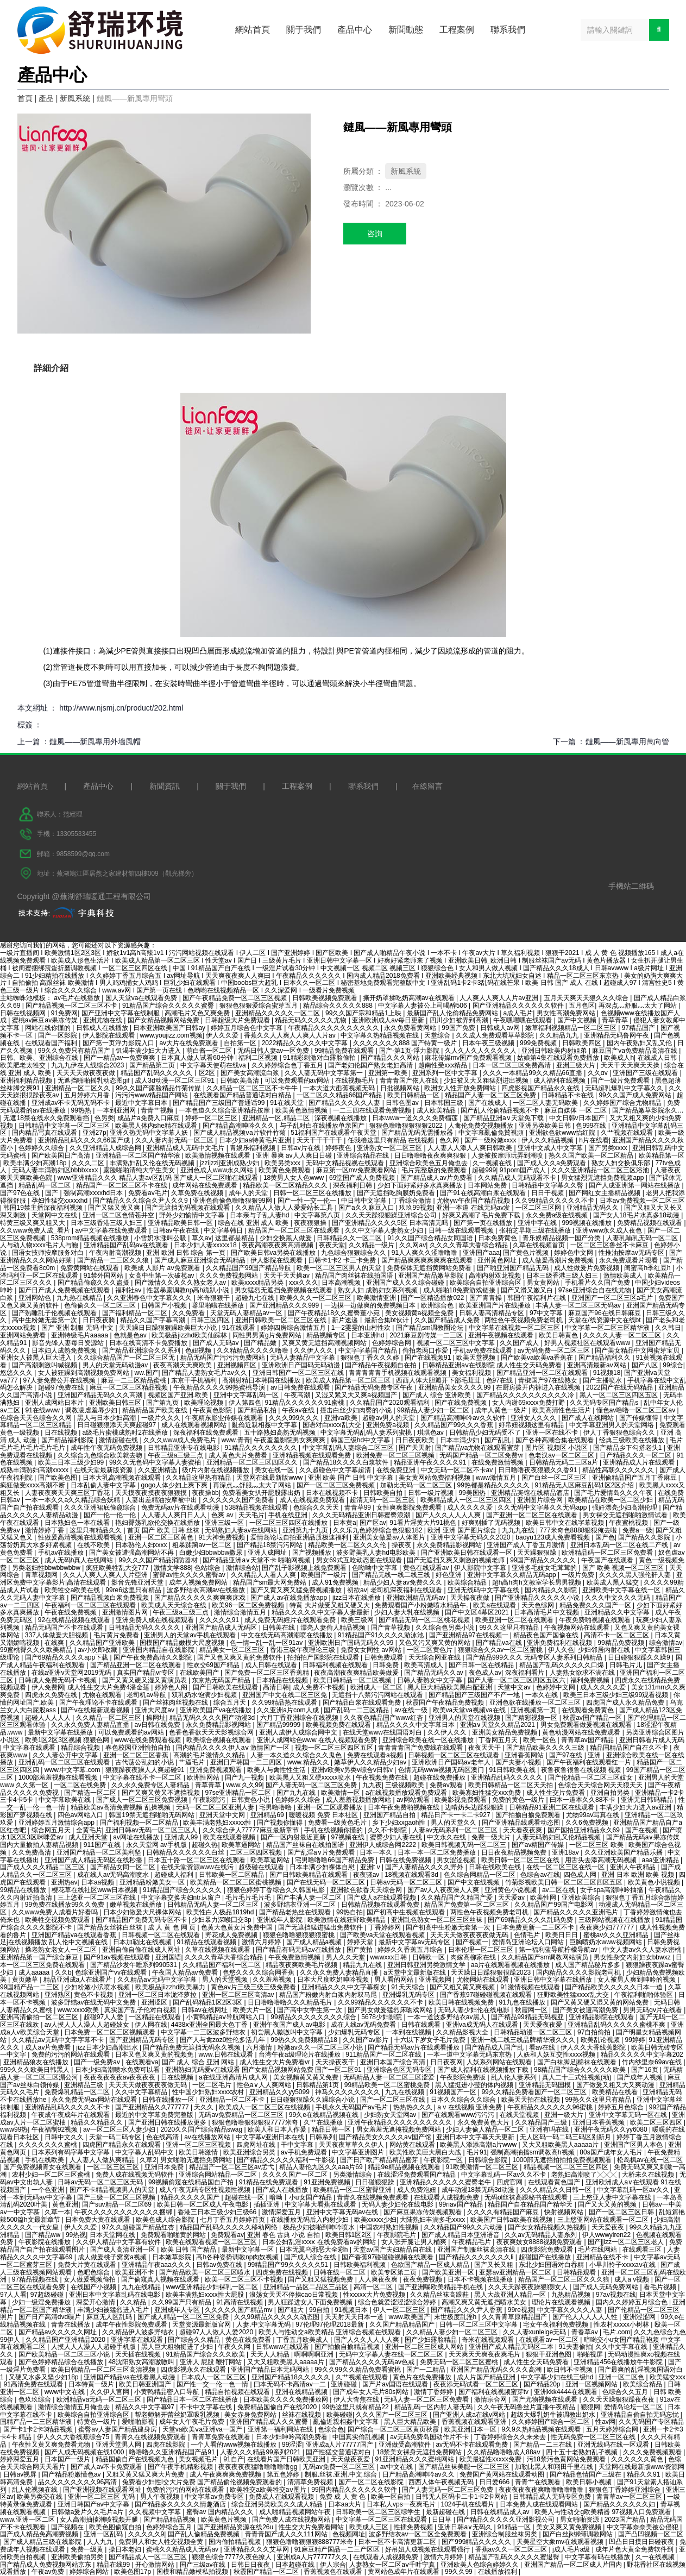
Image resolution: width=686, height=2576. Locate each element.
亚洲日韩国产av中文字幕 (94, 2504)
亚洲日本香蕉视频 (599, 2122)
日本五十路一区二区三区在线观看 (197, 1860)
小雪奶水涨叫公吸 (161, 1238)
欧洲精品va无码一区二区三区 (99, 2399)
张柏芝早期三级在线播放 (535, 1230)
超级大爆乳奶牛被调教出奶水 (554, 2414)
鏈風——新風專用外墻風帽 (95, 741)
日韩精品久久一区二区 (350, 1238)
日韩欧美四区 (582, 1043)
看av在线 (543, 2047)
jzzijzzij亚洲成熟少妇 (230, 1163)
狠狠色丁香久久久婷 (371, 1357)
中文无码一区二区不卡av (458, 1470)
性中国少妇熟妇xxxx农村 (209, 2092)
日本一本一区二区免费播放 (437, 1852)
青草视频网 (42, 1575)
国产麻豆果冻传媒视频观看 (423, 2212)
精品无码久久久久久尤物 (311, 1020)
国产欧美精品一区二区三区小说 (64, 2354)
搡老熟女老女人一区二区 (61, 1949)
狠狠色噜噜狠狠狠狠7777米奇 (256, 2122)
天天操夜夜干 (336, 2062)
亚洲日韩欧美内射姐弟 (554, 1050)
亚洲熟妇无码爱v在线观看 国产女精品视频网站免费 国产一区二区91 (264, 2070)
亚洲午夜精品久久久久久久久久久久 (401, 2122)
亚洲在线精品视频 (302, 2392)
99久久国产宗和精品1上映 (364, 1013)
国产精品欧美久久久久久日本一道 (614, 1987)
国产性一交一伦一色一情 (213, 2384)
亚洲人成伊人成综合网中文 (299, 1732)
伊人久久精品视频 (548, 1140)
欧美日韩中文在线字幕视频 (566, 1522)
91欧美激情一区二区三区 (483, 2167)
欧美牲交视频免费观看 (58, 1920)
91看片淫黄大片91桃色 (423, 1522)
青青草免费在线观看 (222, 2437)
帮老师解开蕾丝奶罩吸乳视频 (178, 2414)
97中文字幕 (547, 1313)
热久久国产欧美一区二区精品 (592, 1155)
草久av (202, 1238)
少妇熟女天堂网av (391, 2115)
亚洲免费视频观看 (216, 1770)
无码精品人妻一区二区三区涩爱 (389, 2077)
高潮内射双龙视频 (496, 1275)
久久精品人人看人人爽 (264, 1575)
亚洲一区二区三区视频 (199, 2144)
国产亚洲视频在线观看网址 (103, 2489)
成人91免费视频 (336, 1582)
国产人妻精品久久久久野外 (425, 1867)
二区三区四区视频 (257, 1852)
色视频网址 (348, 2534)
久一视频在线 (493, 1163)
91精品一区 (515, 2527)
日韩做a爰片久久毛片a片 (88, 2512)
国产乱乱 (498, 1440)
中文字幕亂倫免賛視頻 (491, 1132)
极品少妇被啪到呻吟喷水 (319, 2227)
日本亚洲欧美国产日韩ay (170, 1028)
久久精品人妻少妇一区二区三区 (452, 2332)
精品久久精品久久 (97, 2122)
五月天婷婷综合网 (613, 2429)
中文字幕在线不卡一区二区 (143, 1777)
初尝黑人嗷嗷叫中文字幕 (287, 2032)
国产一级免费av (98, 2062)
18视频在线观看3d (412, 1874)
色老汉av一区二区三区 (562, 1455)
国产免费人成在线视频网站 (292, 2519)
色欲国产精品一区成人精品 (431, 2265)
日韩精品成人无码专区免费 (553, 2496)
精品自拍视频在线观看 (238, 2392)
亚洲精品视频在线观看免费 (313, 1455)
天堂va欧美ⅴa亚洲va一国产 (203, 2429)
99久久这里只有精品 (509, 1627)
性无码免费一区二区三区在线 (594, 2437)
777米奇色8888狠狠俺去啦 (579, 1530)
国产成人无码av (217, 1343)
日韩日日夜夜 (251, 2564)
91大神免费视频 (222, 1537)
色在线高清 (163, 2137)
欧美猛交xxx (667, 2377)
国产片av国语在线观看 (396, 2384)
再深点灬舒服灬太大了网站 (638, 1005)
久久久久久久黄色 (638, 2459)
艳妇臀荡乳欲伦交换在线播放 (158, 1522)
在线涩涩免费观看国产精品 (417, 2174)
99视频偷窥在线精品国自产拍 (192, 2182)
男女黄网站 (544, 1282)
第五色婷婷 (284, 2474)
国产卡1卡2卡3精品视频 (38, 2429)
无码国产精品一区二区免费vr (482, 1455)
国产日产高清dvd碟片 (50, 2317)
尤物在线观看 (103, 1695)
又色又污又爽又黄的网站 (435, 1643)
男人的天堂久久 (454, 1822)
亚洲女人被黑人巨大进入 (36, 1357)
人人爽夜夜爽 (378, 2279)
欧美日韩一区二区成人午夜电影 (203, 2204)
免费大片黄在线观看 (88, 2265)
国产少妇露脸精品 (431, 2339)
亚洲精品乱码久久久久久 (507, 1777)
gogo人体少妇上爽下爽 (175, 1485)
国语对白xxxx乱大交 (333, 1425)
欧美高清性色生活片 (562, 1410)
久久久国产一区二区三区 (392, 2414)
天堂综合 (438, 1035)
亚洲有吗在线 (550, 2129)
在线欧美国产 (200, 1672)
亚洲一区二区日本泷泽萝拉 (158, 1995)
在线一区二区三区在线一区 (566, 1867)
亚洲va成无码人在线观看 (483, 2024)
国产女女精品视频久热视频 (548, 2227)
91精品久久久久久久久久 (261, 1448)
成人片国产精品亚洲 (487, 2377)
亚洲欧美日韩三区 (116, 1402)
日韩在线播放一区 (169, 2099)
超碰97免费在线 (62, 1387)
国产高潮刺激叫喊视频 (45, 1365)
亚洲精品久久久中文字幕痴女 (344, 1987)
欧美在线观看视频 (230, 1837)
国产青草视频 (391, 1627)
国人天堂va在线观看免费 (142, 998)
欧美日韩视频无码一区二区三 (464, 1845)
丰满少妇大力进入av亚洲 (637, 1807)
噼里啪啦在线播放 (219, 1305)
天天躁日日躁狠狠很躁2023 (491, 1972)
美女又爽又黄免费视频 (569, 2527)
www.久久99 (244, 1785)
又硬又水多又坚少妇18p (44, 2377)
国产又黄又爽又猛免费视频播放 (296, 1590)
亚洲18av (566, 1852)
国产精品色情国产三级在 (586, 2474)
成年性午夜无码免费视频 (107, 1448)
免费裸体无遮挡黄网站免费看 (430, 1268)
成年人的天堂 (249, 1193)
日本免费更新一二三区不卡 (536, 1927)
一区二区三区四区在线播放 (289, 1522)
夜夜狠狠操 (311, 1223)
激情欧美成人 (623, 1275)
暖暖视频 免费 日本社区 (324, 1815)
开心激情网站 (155, 2564)
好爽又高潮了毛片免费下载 (482, 1215)
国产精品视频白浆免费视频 (110, 1597)
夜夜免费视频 (423, 2279)
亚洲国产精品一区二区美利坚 (99, 1852)
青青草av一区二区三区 (630, 2496)
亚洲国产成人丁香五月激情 (527, 1545)
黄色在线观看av (427, 1568)
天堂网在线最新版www (270, 1477)
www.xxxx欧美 (79, 2010)
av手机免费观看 (305, 2152)
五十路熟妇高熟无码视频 (280, 1432)
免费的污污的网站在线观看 (71, 2054)
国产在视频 (642, 1830)
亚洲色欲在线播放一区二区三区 (535, 1702)
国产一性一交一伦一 (308, 1200)
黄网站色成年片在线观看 (404, 2571)
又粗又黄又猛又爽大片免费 (146, 2474)
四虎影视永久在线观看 (194, 2369)
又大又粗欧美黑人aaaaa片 (561, 2144)
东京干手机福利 (194, 1380)
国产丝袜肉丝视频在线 (176, 1702)
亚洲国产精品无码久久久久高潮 (496, 2369)
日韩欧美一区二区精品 (232, 1874)
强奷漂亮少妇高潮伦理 (625, 1507)
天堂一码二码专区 (116, 2137)
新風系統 (75, 98)
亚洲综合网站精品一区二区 (219, 2174)
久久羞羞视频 (273, 1979)
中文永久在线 (447, 1837)
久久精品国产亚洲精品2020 (66, 2339)
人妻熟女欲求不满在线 (583, 1672)
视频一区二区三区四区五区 (335, 1747)
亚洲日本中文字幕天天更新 (476, 2137)
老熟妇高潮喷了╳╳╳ (584, 2174)
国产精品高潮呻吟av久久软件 (463, 1418)
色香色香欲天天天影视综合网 (212, 1732)
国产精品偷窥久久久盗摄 (94, 1282)
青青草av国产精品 (588, 1740)
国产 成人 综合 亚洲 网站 (199, 2062)
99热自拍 (349, 1912)
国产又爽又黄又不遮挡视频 (162, 1792)
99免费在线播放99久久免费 (65, 1904)
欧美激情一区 (341, 1792)
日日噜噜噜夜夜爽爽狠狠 (431, 1155)
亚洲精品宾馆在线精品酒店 (531, 1493)
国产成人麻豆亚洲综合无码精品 (200, 1260)
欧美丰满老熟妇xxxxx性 (218, 1822)
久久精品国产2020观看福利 (390, 1402)
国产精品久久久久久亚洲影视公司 (506, 2519)
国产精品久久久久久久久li (477, 2257)
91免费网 (64, 1013)
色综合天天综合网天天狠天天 (601, 1785)
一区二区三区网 (539, 1207)
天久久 (204, 2107)
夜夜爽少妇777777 (607, 1927)
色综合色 (331, 2429)
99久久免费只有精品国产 (75, 1050)
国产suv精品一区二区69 (117, 2204)
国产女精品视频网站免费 (164, 1020)
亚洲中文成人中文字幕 (551, 1148)
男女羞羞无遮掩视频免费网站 (399, 2129)
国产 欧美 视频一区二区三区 (624, 1568)
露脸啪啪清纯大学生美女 (140, 1170)
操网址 (156, 1717)
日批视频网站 (400, 1088)
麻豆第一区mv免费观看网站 (357, 1170)
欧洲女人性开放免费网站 (461, 1088)
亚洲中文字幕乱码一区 (246, 1395)
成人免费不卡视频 (320, 1687)
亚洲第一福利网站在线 (281, 2429)
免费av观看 (447, 1785)
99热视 (76, 2235)
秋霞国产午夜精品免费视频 (446, 1702)
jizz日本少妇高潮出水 (108, 2047)
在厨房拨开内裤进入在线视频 (539, 1387)
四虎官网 (510, 2182)
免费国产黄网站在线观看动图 (503, 2474)
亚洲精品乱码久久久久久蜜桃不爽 (617, 2024)
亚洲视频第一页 (534, 1710)
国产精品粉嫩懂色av (72, 2474)
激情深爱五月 (282, 2212)
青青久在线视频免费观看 (373, 2197)
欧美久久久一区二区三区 (316, 1298)
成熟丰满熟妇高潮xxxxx (35, 1470)
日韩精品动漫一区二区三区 (534, 2032)
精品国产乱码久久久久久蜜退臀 (514, 2557)
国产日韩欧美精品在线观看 (309, 1874)
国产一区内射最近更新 (294, 1837)
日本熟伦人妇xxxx (142, 1545)
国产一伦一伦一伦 (110, 1515)
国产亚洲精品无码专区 (142, 2040)
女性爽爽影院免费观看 (409, 1507)
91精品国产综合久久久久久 (183, 1890)
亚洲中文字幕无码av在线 (343, 2212)
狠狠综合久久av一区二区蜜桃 (501, 1650)
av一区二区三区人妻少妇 (120, 2129)
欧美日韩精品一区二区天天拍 (511, 1785)
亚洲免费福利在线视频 (560, 1643)
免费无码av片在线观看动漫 (181, 1507)
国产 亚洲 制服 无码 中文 (78, 1327)
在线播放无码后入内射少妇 (310, 2219)
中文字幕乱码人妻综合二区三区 (349, 1448)
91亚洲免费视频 (328, 2182)
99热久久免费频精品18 (304, 2040)
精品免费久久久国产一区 (596, 1605)
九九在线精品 (142, 2287)
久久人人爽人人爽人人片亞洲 (106, 1575)
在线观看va (142, 2062)
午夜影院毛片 (397, 2235)
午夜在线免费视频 (71, 1612)
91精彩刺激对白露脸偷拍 (320, 1057)
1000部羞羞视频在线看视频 (59, 1777)
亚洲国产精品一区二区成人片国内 (574, 2564)
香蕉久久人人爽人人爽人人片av (290, 1035)
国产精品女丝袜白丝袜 (110, 1927)
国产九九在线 (296, 1792)
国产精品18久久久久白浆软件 (347, 1462)
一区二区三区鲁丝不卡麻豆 (610, 1245)
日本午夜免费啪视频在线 (404, 1807)
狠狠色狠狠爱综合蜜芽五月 (259, 1005)
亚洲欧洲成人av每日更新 (389, 1020)
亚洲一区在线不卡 (553, 1432)
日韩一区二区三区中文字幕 (479, 2324)
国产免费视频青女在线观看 (43, 2167)
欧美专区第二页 (394, 2272)
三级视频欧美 (405, 1785)
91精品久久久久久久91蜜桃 (305, 1402)
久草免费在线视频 (198, 1193)
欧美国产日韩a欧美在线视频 (512, 2219)
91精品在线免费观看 (269, 2182)
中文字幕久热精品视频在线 (380, 1035)
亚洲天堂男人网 (119, 2444)
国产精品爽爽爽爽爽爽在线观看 (427, 1260)
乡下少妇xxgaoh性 (399, 1822)
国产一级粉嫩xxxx (491, 1140)
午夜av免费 (49, 2571)
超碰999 (484, 1170)
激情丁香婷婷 (434, 2392)
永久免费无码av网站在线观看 (95, 2099)
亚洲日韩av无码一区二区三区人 (152, 1830)
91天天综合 (408, 1987)
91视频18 (607, 1373)
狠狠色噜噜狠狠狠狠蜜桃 (299, 1935)
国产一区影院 (58, 1035)
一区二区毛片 (212, 2085)
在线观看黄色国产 (555, 2182)
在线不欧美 (94, 1545)
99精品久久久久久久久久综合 (314, 2017)
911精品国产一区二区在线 (384, 2054)
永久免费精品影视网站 (450, 1545)
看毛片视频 (661, 2287)
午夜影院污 (210, 1800)
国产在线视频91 (429, 1357)
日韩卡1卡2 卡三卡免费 (342, 1260)
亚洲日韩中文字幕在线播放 (554, 1979)
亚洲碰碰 (344, 2384)
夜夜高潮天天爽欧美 (183, 1365)
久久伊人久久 (314, 1350)
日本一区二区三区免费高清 (512, 1065)
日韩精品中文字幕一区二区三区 (64, 1125)
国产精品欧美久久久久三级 (546, 1747)
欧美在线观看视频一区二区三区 (212, 2242)
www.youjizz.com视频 (171, 1035)
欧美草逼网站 (242, 1845)
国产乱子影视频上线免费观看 (305, 1568)
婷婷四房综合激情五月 (294, 1327)
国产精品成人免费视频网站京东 (46, 2564)
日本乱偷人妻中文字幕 (104, 1485)
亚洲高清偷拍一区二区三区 (40, 2017)
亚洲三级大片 (576, 1065)
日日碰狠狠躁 (375, 2182)
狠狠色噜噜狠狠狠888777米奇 (310, 2542)
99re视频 (521, 2310)
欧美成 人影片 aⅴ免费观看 (163, 1268)
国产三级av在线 (204, 2564)
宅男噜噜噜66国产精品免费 (335, 1860)
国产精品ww (43, 2235)
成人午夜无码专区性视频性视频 (205, 2190)
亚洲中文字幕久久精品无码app (512, 1575)
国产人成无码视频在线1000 (85, 2452)
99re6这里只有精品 (134, 1590)
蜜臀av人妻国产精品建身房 (118, 2429)
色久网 (450, 1140)
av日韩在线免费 (158, 1725)
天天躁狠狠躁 (537, 1552)
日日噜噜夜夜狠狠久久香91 (538, 1470)
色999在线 (592, 1125)
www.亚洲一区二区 (28, 2519)
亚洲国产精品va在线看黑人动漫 (130, 2377)
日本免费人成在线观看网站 (540, 2504)
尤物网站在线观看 (484, 1979)
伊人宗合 (333, 2564)
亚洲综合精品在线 (364, 1155)
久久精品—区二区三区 (109, 1717)
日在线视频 (62, 1432)
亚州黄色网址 (497, 1260)
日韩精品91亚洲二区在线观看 (552, 1807)
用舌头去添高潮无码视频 (601, 1860)
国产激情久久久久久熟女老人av (181, 1282)
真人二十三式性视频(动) (577, 2077)
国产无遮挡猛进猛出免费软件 (321, 1927)
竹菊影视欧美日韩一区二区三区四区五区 (564, 1882)
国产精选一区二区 (91, 1792)
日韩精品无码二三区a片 (564, 1462)
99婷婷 (635, 2040)
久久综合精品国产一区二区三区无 (127, 1357)
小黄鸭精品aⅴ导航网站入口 (226, 2017)
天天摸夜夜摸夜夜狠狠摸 (151, 1493)
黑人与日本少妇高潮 (107, 1418)
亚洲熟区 (58, 1995)
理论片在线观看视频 (562, 2302)
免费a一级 (637, 1530)
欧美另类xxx (283, 1163)
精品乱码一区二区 (45, 1185)
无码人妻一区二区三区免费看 (427, 2399)
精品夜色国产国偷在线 (546, 1635)
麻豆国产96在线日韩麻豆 (605, 1313)
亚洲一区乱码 (104, 2534)
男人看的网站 (394, 1979)
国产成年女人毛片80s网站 (372, 2392)
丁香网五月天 (499, 1740)
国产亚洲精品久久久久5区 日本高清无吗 (391, 1223)
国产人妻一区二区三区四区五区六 (517, 1680)
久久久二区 (89, 1163)
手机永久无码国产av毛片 (352, 2107)
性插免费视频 (414, 2527)
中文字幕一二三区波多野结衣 (204, 2032)
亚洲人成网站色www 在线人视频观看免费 (318, 1740)
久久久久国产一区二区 (295, 2174)
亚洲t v (371, 1867)
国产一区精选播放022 (433, 1298)
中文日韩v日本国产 (577, 1118)
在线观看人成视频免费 (447, 2197)
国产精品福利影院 (68, 1440)
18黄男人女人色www (294, 1178)
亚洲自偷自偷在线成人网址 (142, 1949)
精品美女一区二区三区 (232, 1650)
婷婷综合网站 (90, 2571)
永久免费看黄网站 (411, 1028)
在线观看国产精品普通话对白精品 (243, 1095)
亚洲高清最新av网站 (597, 1365)
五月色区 (582, 1005)
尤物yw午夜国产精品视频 (474, 1200)
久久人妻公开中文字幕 (66, 1755)
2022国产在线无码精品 (620, 1387)
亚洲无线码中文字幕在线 (484, 1590)
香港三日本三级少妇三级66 (218, 2212)
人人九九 (101, 2542)
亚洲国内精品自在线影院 (159, 1650)
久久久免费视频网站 (229, 1275)
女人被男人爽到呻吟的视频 (637, 1979)
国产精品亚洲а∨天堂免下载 (504, 1118)
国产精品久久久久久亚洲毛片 (576, 1912)
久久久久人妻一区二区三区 (623, 1335)
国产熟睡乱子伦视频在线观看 (55, 1313)
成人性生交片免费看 (556, 1792)
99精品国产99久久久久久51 (289, 2265)
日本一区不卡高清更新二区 (398, 2542)
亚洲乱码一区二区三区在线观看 (64, 1762)
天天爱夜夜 (608, 2227)
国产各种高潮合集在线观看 (555, 1440)
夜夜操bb (205, 1493)
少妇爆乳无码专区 (355, 2032)
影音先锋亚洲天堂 (138, 1582)
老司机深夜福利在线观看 (407, 1590)
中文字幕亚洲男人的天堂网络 (612, 1425)
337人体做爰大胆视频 (57, 1635)
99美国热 (472, 1493)
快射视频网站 (564, 2212)
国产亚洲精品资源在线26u (236, 2527)
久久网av (412, 1245)
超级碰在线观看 (262, 1867)
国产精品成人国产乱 (495, 2047)
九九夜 (372, 1785)
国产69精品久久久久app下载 (67, 1657)
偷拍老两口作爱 (426, 1350)
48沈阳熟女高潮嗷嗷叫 (143, 2362)
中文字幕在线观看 (30, 1747)
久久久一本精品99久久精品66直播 (533, 1073)
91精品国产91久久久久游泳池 (382, 1635)
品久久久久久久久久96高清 (78, 2482)
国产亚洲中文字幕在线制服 (121, 1013)
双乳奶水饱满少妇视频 (205, 1695)
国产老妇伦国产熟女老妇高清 (371, 1065)
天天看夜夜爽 (523, 1830)
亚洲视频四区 (237, 1365)
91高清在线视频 (240, 2302)
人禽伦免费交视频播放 (481, 1125)
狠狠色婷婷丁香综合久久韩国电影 (276, 1890)
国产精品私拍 (257, 1410)
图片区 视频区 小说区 (557, 1448)
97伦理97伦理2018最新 (330, 2324)
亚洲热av (64, 1882)
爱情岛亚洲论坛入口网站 (528, 1942)
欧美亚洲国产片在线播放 (495, 1305)
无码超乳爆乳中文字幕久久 (625, 1088)
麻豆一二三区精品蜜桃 (134, 1380)
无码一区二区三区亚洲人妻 (216, 1807)
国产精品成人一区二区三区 (148, 2557)
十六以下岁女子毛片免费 (430, 2040)
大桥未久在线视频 (649, 2174)
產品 (46, 98)
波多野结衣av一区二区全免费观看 (419, 2534)
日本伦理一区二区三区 (481, 1949)
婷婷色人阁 (172, 1687)
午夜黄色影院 (213, 1410)
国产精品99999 (279, 1725)
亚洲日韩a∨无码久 (466, 2527)
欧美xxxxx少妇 (375, 2219)
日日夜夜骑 (100, 1320)
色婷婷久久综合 (42, 1148)
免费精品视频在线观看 (650, 1223)
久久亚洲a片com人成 (288, 1710)
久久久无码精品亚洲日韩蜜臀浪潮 (362, 1515)
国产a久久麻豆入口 (367, 1207)
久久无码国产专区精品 (651, 2422)
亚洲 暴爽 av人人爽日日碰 (294, 1155)
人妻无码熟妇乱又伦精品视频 (559, 1837)
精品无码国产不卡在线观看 (65, 1627)
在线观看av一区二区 (549, 2339)
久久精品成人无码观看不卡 (518, 1178)
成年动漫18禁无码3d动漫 (479, 2190)
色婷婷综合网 (392, 1343)
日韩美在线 (279, 1627)
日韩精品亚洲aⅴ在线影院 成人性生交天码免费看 (492, 1365)
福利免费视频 (590, 1680)
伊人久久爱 (223, 1035)
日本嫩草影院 (172, 2257)
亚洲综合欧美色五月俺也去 (429, 1163)
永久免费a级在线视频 (558, 1215)
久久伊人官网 (110, 2392)
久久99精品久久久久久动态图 (278, 2317)
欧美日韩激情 (199, 2152)
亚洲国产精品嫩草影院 (431, 1275)
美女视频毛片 (199, 2459)
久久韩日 (668, 1327)
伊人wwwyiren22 (607, 2235)
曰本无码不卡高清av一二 (291, 2384)
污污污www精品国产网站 (152, 1095)
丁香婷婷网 (385, 1927)
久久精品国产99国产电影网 (554, 1904)
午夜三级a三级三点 (176, 1455)
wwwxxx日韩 (389, 1957)
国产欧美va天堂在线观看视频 (383, 1935)
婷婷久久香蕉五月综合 (410, 1949)
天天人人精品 (270, 2354)
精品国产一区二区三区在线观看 (294, 1230)
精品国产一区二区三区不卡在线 (122, 1185)
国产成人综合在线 (311, 2257)
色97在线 (500, 1380)
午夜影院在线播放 (45, 2242)
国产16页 (645, 2070)
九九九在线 (519, 1530)
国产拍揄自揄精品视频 (347, 2347)
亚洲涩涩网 (640, 2317)
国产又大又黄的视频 (608, 2204)
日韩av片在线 (301, 1148)
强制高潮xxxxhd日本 (94, 1193)
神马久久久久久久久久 (348, 2092)
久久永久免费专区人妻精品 (151, 1785)
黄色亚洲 (65, 2204)
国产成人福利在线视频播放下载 (483, 2070)
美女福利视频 (472, 1373)
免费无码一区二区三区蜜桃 (460, 2362)
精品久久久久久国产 (191, 2197)
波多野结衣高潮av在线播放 (207, 1590)
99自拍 (320, 2310)
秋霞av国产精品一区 (593, 1717)
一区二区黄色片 (430, 1650)
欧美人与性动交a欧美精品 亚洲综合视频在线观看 (330, 2332)
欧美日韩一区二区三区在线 (521, 1860)
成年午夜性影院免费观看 (132, 2324)
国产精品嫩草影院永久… (648, 1110)
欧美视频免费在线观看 (339, 1725)
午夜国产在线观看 (608, 1560)
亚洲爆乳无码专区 (409, 1995)
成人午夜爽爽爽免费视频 (226, 2474)
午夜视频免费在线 (383, 1777)
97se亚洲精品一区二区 (239, 1792)
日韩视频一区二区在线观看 (162, 1935)
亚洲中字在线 (538, 1223)
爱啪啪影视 (139, 2422)
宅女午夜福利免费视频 (556, 2324)
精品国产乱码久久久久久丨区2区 (169, 1073)
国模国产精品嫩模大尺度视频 (183, 1643)
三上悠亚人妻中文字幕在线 (613, 2197)
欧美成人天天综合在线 (174, 1605)
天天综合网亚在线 (435, 1657)
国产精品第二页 (153, 1065)
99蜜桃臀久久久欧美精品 (37, 1650)
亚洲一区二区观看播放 (330, 1807)
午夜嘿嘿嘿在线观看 (523, 1020)
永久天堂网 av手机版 (157, 1845)
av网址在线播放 (137, 1837)
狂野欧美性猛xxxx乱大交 (574, 1995)
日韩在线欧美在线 (496, 1867)
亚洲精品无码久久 (593, 1207)
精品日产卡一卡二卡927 (456, 1815)
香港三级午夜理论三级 (303, 1650)
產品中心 (354, 29)
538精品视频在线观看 (257, 1507)
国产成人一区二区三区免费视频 (142, 1800)
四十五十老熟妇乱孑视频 (582, 2452)
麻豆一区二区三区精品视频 (129, 1387)
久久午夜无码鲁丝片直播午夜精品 (527, 2407)
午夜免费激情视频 (295, 1957)
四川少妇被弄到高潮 (460, 1020)
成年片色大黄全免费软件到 (635, 2549)
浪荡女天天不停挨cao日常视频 (294, 2294)
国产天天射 (415, 1448)
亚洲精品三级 (84, 2085)
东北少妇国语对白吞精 (552, 2265)
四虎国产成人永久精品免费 (626, 1702)
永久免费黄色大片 (484, 2122)
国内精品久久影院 (551, 1590)
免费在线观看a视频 (376, 1755)
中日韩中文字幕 (364, 1200)
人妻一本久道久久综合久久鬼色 (296, 1755)
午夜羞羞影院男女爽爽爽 (290, 1440)
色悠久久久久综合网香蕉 (259, 1972)
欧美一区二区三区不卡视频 (245, 2279)
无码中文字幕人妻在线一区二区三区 (392, 2354)
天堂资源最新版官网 (202, 2324)
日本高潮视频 (342, 1282)
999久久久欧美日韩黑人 (35, 2070)
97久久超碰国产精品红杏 (139, 2227)
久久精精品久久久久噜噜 (253, 1350)
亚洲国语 (168, 1957)
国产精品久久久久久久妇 (620, 2504)
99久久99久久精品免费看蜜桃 (358, 2369)
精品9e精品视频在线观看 (405, 2167)
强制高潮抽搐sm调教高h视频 (533, 2152)
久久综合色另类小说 (446, 1627)
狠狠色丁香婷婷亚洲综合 (625, 2489)
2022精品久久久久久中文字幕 (306, 1043)
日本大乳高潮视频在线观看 (122, 1477)
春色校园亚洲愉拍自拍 (138, 1747)
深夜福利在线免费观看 (206, 1432)
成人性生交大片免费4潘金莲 (109, 1687)
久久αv (598, 1073)
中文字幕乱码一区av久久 (634, 2190)
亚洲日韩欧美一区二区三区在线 (281, 1320)
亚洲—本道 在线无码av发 (474, 1207)
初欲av (357, 1590)
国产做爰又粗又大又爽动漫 (616, 2085)
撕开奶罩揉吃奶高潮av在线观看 (409, 998)
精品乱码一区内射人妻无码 (434, 2407)
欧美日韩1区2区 (349, 2235)
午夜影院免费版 (463, 2077)
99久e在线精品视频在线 (324, 2115)
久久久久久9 (146, 2534)
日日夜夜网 (446, 2062)
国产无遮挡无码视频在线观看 (188, 1207)
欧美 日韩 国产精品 (189, 2249)
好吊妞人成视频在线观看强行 (428, 2549)
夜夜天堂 (332, 1245)
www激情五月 (497, 1477)
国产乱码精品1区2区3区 (208, 2002)
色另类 (104, 1118)
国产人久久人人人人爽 (449, 1515)
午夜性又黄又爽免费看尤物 (52, 2444)
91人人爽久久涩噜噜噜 (426, 1252)
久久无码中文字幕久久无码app (543, 1507)
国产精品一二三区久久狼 (113, 1260)
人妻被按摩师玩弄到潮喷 (508, 1155)
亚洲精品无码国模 (545, 2085)
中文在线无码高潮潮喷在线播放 (287, 1635)
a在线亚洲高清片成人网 (234, 2077)
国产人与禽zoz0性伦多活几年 (223, 2040)
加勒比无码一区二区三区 (417, 1485)
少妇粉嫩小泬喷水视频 (98, 1987)
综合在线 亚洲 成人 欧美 (254, 1223)
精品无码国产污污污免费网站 (223, 1357)
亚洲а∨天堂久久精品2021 (498, 1725)
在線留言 (427, 786)
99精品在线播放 (24, 1890)
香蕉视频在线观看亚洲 (475, 2422)
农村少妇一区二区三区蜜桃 (52, 2174)
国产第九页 (163, 1402)
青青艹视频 (158, 1110)
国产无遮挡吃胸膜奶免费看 (397, 1193)
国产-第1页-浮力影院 (410, 1050)
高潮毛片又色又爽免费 (198, 1013)
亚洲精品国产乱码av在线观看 (127, 1245)
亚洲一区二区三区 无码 (102, 2496)
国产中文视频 (577, 1020)
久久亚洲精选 (158, 1470)
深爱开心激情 (96, 2302)
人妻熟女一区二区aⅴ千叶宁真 (393, 2564)
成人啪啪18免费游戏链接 (460, 1290)
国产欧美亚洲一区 (449, 2272)
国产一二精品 (426, 2369)
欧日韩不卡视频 (570, 2369)
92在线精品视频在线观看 (75, 1620)
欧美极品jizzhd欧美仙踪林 (190, 1335)
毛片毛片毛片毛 (249, 1897)
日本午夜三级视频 (489, 1043)
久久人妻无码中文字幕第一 (324, 1073)
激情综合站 (242, 1568)
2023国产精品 (626, 2519)
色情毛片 (528, 1935)
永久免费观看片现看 (629, 1260)
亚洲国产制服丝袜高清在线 (477, 2249)
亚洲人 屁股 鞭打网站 (212, 2362)
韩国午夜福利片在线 (537, 1298)
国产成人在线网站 (588, 1418)
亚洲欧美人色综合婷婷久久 (480, 2564)
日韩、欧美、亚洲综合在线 (40, 1057)
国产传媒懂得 (639, 1418)
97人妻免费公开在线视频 (60, 1380)
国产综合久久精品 (195, 2339)
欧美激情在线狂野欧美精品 (347, 1920)
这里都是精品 (235, 1238)
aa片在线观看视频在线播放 (511, 1965)
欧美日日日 (562, 1935)
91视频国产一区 (454, 2092)
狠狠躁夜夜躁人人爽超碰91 (145, 1770)
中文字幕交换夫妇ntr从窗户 (181, 1897)
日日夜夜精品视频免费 (514, 1852)
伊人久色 (561, 1650)
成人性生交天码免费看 (537, 2362)
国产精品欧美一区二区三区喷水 (205, 2272)
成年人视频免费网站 (199, 1582)
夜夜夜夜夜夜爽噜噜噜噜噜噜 (542, 2489)
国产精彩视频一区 (532, 1717)
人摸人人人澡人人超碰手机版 (94, 2347)
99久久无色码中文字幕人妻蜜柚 (156, 1462)
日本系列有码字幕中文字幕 (71, 2152)
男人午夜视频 (160, 2496)
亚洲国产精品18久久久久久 (291, 2377)
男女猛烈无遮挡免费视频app (603, 1178)
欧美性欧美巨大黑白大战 (426, 2152)
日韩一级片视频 (431, 1493)
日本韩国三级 (444, 1103)
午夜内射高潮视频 (116, 1252)
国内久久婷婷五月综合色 (632, 2302)
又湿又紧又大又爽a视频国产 (357, 1395)
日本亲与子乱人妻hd (260, 1215)
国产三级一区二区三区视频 (117, 2197)
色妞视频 (199, 1350)
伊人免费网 (48, 1687)
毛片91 (477, 2152)
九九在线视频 (405, 2092)
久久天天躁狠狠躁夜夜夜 (619, 2399)
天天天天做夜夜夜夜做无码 (470, 1935)
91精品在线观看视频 (207, 1942)
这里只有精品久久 (96, 1530)
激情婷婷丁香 (45, 1530)
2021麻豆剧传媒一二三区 (426, 1335)
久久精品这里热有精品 (199, 1477)
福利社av (129, 1290)
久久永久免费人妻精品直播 (91, 1725)
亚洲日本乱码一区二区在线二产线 (620, 1545)
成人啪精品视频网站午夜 (295, 2512)
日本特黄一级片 (92, 2384)
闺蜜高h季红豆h (648, 1268)
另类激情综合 (353, 2174)
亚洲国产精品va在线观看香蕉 (75, 1935)
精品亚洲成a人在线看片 (78, 1979)
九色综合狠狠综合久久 (354, 1252)
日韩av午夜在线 (176, 1230)
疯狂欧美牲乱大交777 (118, 1568)
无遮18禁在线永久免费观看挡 (47, 1118)
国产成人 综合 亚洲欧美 (437, 1395)
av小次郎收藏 (98, 1650)
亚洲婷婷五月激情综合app (57, 1822)
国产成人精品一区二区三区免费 (183, 2317)
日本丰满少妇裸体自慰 (322, 1867)
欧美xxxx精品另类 (258, 1282)
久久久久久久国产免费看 (239, 1500)
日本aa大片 (345, 2504)
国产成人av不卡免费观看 (107, 2467)
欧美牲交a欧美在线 (73, 1590)
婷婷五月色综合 (621, 2107)
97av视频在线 (616, 2294)
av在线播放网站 (208, 2137)
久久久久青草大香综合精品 (469, 1245)
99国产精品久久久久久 (544, 1560)
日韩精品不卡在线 (568, 1095)
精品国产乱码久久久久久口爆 (562, 1665)
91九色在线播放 (523, 2002)
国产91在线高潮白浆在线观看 (483, 1193)
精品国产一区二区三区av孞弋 (232, 2167)
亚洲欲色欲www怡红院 (563, 1132)
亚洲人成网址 (268, 1552)
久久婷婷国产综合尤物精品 (623, 1103)
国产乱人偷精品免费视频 (204, 2534)
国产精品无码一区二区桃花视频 (425, 1620)
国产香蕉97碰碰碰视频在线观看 (487, 1995)
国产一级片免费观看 (621, 1080)
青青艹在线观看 (538, 2482)
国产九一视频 (245, 1777)
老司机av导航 (147, 1695)
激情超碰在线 (119, 1440)
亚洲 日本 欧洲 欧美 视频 (638, 1874)
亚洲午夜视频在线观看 (501, 1335)
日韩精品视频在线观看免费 (381, 1904)
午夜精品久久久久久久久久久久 (334, 1028)
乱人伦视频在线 (35, 2489)
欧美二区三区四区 (657, 2122)
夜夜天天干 (485, 1747)
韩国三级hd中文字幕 (361, 1440)
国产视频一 (472, 1942)
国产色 (605, 1537)
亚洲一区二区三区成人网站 (425, 2347)
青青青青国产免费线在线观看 (421, 1747)
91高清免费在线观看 (34, 2384)
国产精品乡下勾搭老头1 (628, 1448)
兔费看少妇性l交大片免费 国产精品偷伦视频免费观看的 (203, 2482)
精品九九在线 (363, 1965)
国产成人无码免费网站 (606, 2287)
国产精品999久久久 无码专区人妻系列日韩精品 (535, 1657)
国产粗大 (291, 2310)
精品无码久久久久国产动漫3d (213, 1717)
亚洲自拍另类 (610, 1792)
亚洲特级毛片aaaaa (80, 1335)
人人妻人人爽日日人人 (174, 1515)
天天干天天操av (287, 1275)
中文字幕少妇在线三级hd (558, 2377)
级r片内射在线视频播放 (216, 1470)
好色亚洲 (449, 1575)
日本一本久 (377, 1852)
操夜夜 (402, 1545)
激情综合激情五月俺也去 (74, 2407)
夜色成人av (485, 1672)
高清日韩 (276, 1687)
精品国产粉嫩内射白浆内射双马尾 (329, 1995)
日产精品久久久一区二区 (636, 1455)
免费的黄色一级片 (519, 1800)
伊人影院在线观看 (109, 1035)
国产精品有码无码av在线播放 (299, 1949)
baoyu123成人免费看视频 (553, 1537)
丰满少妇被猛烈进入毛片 (113, 2310)
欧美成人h (619, 1057)
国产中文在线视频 (474, 1882)
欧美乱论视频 (601, 2040)
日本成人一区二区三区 (214, 2377)
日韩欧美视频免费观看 (325, 998)
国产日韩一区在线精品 (482, 1665)
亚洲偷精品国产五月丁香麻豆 (635, 1477)
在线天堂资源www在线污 (198, 1867)
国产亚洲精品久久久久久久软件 (519, 1005)
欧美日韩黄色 (559, 1335)
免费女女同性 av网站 (372, 1650)
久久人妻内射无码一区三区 (175, 1140)
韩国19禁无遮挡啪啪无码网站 (152, 1815)
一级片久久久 (161, 1418)
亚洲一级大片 (564, 2115)
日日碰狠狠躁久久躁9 (640, 1657)
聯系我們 (507, 29)
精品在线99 (114, 2564)
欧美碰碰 (339, 2414)
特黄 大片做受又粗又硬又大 (330, 1605)
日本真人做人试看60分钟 (198, 1057)
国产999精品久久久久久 (477, 2542)
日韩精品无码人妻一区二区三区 (213, 1904)
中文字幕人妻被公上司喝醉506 (423, 1005)
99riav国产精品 (461, 2204)
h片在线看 (594, 1140)
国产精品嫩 (261, 1343)
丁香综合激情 (412, 1200)
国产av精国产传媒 (539, 1845)
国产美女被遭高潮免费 (586, 2010)
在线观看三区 (642, 2249)
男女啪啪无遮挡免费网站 (197, 2160)
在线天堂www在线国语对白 (383, 1732)
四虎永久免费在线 (52, 1695)
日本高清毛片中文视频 (547, 1612)
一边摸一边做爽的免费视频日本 (370, 1305)
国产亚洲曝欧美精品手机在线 (441, 2287)
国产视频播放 (312, 1552)
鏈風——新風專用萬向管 (627, 741)
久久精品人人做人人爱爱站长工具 (285, 1207)
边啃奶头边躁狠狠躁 (475, 1807)
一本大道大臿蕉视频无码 (339, 1088)
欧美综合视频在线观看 (219, 1740)
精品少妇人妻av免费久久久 (403, 1582)
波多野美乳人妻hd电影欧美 (376, 1552)
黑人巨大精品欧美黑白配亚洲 (450, 1687)
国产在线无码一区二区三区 (327, 1882)
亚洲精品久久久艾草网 (257, 2549)
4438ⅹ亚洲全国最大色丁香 (210, 2024)
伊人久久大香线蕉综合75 (74, 2437)
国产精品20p (543, 2384)
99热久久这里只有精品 (599, 2099)
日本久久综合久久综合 (464, 2099)
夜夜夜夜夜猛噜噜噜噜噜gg (258, 2467)
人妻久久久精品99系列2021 (261, 2452)
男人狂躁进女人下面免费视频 (311, 2302)
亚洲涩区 (155, 2002)
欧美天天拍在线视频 (531, 2099)
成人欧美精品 (437, 1110)
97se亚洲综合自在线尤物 (595, 1290)
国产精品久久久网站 (391, 1057)
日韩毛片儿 (626, 1665)
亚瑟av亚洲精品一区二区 (516, 2272)
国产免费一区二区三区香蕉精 (267, 1672)
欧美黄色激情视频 (302, 1110)
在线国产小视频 (94, 2287)
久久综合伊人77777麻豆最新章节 (252, 1830)
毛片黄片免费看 (117, 1635)
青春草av (585, 2332)
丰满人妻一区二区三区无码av (579, 1305)
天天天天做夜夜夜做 (86, 1073)
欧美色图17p (133, 2571)
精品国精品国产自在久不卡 (630, 1747)
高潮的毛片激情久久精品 (210, 1755)
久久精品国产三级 (542, 2122)
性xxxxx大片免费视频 (375, 2294)
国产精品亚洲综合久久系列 (142, 1350)
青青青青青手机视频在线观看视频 (398, 1373)
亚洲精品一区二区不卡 (232, 2099)
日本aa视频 (98, 1882)
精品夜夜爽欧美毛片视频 (302, 1965)
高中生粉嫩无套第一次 (45, 1320)
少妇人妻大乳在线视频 (407, 1612)
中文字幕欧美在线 (65, 1800)
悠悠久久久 (17, 1373)
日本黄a (344, 1522)
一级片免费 (579, 1575)
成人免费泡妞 (417, 2190)
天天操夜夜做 (470, 1597)
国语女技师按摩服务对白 (48, 1252)
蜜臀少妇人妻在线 (397, 1837)
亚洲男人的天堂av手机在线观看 (190, 1635)
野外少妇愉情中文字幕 (192, 1215)
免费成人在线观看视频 (282, 2496)
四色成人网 (581, 1874)
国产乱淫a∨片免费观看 (321, 1852)
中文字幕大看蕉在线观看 (321, 2204)
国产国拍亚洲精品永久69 (584, 1830)
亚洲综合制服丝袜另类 (505, 2534)
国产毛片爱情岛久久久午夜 (614, 1493)
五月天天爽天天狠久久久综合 (587, 998)
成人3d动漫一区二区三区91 (175, 1080)
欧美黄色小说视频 (655, 1882)
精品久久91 (644, 2474)
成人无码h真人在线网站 (80, 1560)
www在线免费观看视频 (148, 1740)
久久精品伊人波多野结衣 (138, 2332)
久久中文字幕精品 (142, 2092)
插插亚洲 (267, 2204)
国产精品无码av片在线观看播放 (414, 2047)
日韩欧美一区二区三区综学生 (379, 2512)
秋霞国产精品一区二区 (267, 2571)
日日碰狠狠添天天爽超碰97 (117, 1425)
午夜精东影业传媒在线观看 (225, 1418)
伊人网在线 (151, 2024)
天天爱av (512, 1897)
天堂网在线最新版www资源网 (641, 2467)
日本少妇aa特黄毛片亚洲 (256, 1140)
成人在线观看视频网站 (194, 1425)
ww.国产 (147, 1373)
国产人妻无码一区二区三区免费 (312, 1785)
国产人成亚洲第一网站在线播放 (635, 1185)
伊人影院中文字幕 (481, 1568)
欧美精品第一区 (661, 1155)
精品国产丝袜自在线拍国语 (306, 1845)
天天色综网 (538, 1605)
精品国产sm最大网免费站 (271, 1582)
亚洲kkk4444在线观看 (566, 2392)
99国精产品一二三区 (30, 1987)
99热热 (82, 1110)
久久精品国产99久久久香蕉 (454, 1425)
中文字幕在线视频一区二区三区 (515, 1327)
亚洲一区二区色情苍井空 (119, 1215)
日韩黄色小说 (251, 1800)
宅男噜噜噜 (276, 1807)
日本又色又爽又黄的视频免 (155, 2054)
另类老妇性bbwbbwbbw (47, 1568)
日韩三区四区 (211, 1320)
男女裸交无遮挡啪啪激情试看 (626, 1515)
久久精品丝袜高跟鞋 (440, 2294)
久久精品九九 (559, 1035)
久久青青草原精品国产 (515, 2317)
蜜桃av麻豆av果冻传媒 (46, 1020)
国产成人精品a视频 (315, 1942)
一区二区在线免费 (81, 1785)
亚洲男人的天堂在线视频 (465, 1717)
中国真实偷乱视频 (359, 2437)
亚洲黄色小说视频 (511, 1890)
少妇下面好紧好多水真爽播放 (420, 1185)
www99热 (14, 2129)
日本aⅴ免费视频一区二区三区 (642, 1200)
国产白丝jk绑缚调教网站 (578, 2534)
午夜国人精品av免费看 (185, 1972)
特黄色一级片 (97, 2422)
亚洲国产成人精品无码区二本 (512, 2347)
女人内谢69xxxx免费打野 (529, 1402)
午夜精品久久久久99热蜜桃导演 (220, 1387)
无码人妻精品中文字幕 (303, 1357)
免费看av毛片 (148, 1193)
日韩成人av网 (500, 1028)
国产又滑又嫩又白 (528, 1290)
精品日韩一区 (332, 2129)
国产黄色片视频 (526, 1252)
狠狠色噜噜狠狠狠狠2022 (406, 1125)
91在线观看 (239, 1327)
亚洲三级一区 (225, 1522)
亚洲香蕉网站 (525, 1755)
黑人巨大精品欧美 (411, 2422)
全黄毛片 (89, 1830)
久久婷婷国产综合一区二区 (551, 2422)
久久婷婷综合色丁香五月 (288, 1065)
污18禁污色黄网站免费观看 (567, 2459)
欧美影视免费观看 (461, 1800)
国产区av (373, 1522)
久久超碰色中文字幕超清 (336, 1470)
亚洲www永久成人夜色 (610, 1230)
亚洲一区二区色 (622, 2377)
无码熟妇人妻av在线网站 (242, 1530)
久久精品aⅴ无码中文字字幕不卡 (59, 2040)
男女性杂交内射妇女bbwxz (633, 1957)
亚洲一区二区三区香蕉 (136, 1755)
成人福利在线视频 (560, 1080)
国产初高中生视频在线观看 (406, 1912)
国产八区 (645, 1365)
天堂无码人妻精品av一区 (247, 1313)
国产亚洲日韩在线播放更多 (168, 2122)
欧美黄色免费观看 (285, 1170)
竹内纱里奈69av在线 (652, 2062)
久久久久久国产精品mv (239, 2310)
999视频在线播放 (587, 1223)
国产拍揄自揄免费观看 (528, 1815)
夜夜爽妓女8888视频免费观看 (540, 2242)
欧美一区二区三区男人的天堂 (340, 1268)
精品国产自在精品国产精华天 (531, 2204)
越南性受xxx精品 (443, 1065)
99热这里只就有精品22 (356, 2407)
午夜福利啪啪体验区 (644, 1995)
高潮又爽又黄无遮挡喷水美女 (485, 2302)
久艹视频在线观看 (627, 1132)
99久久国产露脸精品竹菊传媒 (159, 1088)
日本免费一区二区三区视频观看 (110, 2032)
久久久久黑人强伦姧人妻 (635, 1575)
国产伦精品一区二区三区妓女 (591, 1777)
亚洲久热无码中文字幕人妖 (150, 1132)
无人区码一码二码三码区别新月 (566, 2137)
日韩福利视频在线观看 (336, 1665)
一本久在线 (542, 1695)
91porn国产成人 (524, 1170)
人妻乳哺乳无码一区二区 (642, 1238)
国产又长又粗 (494, 2265)
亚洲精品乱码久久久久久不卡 (68, 2107)
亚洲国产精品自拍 (390, 1815)
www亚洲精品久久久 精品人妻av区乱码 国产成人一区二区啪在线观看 (159, 1178)
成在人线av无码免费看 (364, 2024)
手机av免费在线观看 (483, 1350)
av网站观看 (414, 1800)
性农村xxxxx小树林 (622, 2324)
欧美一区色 (540, 1740)
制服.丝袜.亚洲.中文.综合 (342, 2474)
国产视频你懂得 (280, 1822)
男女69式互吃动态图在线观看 (360, 1560)
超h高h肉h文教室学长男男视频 (537, 1582)
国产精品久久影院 (645, 1537)
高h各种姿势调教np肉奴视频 (238, 2257)
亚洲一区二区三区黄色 (161, 1537)
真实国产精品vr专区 (146, 1672)
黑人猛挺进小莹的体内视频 (475, 2085)
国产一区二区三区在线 (393, 2099)
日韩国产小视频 (164, 1305)
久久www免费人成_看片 (36, 1230)
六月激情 (260, 2047)
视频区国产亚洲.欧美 (179, 1395)
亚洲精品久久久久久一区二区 (278, 1013)
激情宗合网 (491, 2399)
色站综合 (208, 1568)
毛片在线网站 (598, 2249)
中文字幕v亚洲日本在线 (271, 2137)
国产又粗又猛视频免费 (321, 2279)
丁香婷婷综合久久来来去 (510, 2437)
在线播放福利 (498, 2571)
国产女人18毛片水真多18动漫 (637, 1215)
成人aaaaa (35, 1972)
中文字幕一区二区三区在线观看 (382, 2519)
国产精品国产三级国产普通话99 (220, 1103)
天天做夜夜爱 (351, 2459)
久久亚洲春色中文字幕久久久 (150, 1298)
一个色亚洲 (49, 2190)
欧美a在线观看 (495, 1605)
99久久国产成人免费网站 (636, 1095)
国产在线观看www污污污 (458, 2115)
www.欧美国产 (409, 2317)
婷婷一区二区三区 (212, 1118)
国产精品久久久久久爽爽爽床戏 (200, 1597)
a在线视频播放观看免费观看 (407, 1792)
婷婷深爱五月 (20, 2459)
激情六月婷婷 (262, 1942)
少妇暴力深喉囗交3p (222, 1920)
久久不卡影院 (388, 1830)
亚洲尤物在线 (103, 1020)
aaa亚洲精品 (661, 1860)
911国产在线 (103, 1845)
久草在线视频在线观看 (218, 1949)
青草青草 (616, 1020)
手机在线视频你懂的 (334, 1830)
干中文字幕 (298, 2144)
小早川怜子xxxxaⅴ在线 (623, 2265)
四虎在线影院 (166, 2444)
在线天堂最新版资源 (104, 1470)
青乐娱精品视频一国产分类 (562, 1238)
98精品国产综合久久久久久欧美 (581, 2070)
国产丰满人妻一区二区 (309, 1897)
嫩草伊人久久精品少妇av (371, 1762)
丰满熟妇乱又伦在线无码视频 (153, 1163)
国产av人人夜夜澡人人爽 (444, 1890)
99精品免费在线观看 (345, 1050)
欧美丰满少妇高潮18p (35, 1163)
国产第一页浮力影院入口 (119, 1043)
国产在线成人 (488, 1103)
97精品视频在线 (36, 2279)
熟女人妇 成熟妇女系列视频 (379, 1290)
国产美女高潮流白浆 (251, 1073)
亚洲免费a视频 (388, 1425)
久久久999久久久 (294, 1418)
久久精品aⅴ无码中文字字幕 (157, 1979)
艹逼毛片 (192, 1762)
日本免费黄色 (498, 1238)
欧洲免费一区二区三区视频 (396, 1455)
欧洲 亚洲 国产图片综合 (462, 1530)
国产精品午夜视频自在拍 (381, 1365)
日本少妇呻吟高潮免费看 (292, 2437)
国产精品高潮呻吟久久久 (239, 1125)
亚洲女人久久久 (534, 1418)
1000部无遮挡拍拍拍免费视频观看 (563, 2160)
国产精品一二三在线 (543, 2444)
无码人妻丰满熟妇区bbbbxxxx (56, 1170)
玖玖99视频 (415, 1207)
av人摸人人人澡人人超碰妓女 (88, 2024)
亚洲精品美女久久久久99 (455, 1387)
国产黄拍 (360, 1949)
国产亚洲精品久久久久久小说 (538, 1597)
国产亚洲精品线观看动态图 (522, 1822)
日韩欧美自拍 (383, 1493)
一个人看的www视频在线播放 (234, 2444)
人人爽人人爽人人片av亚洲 (500, 998)
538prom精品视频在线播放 (91, 1238)
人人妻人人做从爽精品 (103, 2160)
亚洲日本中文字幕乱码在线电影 (115, 2294)
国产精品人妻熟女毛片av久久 (205, 1373)
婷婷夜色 (339, 1148)
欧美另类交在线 (40, 2496)
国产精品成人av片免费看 (437, 1178)
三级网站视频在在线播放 (615, 1920)
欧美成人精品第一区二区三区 (349, 1380)
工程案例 (456, 29)
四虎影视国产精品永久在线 (541, 1088)
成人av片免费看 (49, 2047)
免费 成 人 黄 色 (343, 2496)
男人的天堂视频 (225, 1979)
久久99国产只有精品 (182, 2302)
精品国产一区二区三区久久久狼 (564, 2279)
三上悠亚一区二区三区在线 (97, 1897)
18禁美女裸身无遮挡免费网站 (420, 2452)
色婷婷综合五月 (169, 2527)
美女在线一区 (275, 1470)
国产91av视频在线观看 (118, 1957)
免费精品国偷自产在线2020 (278, 2407)
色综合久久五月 (626, 2392)
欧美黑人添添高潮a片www (479, 2144)
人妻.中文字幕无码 (264, 2324)
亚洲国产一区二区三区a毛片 (613, 1298)
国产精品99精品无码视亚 (528, 2017)
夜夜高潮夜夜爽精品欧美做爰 (357, 1672)
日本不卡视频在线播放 (481, 2279)
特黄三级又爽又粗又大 (33, 1223)
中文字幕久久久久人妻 (570, 2310)
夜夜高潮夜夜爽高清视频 (278, 1245)
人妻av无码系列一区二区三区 (455, 1830)
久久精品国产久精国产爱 (457, 1897)
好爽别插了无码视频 (492, 1522)
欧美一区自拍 (391, 2496)
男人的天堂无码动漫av (116, 1365)
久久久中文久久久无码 (618, 1597)
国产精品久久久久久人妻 (345, 1103)
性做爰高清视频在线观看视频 (81, 1537)
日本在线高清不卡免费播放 (149, 1343)
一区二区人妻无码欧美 (546, 1103)
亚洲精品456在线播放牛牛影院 (619, 2362)
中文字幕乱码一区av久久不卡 (504, 2174)
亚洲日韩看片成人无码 (651, 1740)
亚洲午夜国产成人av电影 (290, 2024)
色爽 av (223, 1515)
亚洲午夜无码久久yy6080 (611, 2129)
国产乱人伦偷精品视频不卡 (500, 1110)
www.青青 (236, 1440)
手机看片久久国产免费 (598, 1282)
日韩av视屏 (20, 2474)
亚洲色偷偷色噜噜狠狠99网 (233, 1200)
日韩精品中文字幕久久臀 (548, 1185)
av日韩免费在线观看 (300, 1387)
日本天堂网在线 (113, 2235)
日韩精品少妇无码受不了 (486, 1432)
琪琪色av (431, 1432)
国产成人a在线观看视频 (382, 1897)
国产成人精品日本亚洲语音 (461, 2235)
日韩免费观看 (384, 1657)
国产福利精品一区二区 (135, 1313)
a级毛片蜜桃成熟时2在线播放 (126, 1432)
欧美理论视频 (204, 1402)
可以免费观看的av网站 (298, 1080)
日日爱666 (495, 2482)
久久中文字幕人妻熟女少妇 (385, 1230)
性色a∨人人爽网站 (265, 2085)
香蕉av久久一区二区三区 (512, 2549)
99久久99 (459, 2571)
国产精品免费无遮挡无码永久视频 (192, 2047)
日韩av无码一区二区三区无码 (101, 2182)
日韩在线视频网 (23, 1013)
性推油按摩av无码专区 (632, 1252)
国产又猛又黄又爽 (115, 1207)
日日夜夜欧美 (415, 1440)
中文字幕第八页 (318, 1215)
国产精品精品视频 (170, 2519)
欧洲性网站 (204, 1777)
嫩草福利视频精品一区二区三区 (571, 1028)
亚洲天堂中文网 (223, 1815)
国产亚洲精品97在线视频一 (469, 1635)
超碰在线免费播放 (440, 1777)
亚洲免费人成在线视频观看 (156, 1620)
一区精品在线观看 (155, 2017)
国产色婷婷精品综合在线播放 (61, 2362)
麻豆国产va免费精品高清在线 (635, 1050)
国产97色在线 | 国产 (30, 1193)
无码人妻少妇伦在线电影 (474, 2010)
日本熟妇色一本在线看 (78, 1522)
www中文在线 (65, 2392)
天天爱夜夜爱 (543, 2024)
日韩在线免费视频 (406, 1860)
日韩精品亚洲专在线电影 (184, 1448)
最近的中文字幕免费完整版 (155, 2115)
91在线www (43, 1410)
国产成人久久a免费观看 (552, 1163)
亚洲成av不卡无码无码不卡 (72, 1103)
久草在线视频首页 (540, 1245)
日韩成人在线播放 (103, 1028)
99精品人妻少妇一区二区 (434, 1410)
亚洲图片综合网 (540, 1500)
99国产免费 (459, 1028)
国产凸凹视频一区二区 (650, 2534)
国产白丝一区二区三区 (554, 1477)
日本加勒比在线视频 (143, 1942)
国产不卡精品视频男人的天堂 (113, 2190)
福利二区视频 (258, 1057)
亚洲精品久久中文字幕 (617, 1612)
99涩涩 (292, 2444)
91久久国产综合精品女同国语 (431, 1238)
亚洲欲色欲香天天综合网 (367, 1890)
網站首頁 (252, 29)
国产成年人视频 (640, 2077)
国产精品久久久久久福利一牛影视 (286, 2160)
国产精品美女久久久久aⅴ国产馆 (386, 2137)
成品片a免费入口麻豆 (149, 1118)
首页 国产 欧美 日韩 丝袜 (164, 1530)
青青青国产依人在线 (410, 1080)
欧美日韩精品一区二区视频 (353, 1680)
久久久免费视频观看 (653, 2452)
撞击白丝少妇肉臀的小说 (356, 1410)
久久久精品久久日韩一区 (556, 2190)
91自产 (233, 2459)
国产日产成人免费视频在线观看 (64, 1290)
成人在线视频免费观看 (313, 1500)
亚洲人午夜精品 (633, 1867)
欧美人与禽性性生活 (277, 1770)
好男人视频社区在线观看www (588, 1343)
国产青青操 (486, 1298)
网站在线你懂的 (48, 1028)
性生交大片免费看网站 (312, 2527)
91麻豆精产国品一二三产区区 (338, 2549)
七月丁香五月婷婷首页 (233, 2219)
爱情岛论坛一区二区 (634, 2407)
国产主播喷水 (603, 1380)
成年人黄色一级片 (501, 1410)
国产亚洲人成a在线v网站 (470, 2414)
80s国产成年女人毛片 (612, 2152)
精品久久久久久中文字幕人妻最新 (321, 1612)
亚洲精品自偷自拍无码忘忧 (641, 2414)
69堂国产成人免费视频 (363, 1178)
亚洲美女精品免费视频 (505, 1732)
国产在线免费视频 (461, 1402)
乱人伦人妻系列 (514, 2077)
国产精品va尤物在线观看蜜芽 (478, 1448)
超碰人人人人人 (48, 1717)
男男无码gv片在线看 (653, 2010)
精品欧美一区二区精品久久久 (286, 1185)
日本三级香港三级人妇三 (107, 1223)
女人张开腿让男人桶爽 (414, 2242)
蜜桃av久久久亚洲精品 (617, 1935)
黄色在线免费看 (249, 2339)
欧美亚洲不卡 (135, 2272)
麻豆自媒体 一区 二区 (576, 1110)
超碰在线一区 (245, 2197)
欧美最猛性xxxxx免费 (491, 2459)
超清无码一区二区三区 (383, 1500)
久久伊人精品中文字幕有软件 (119, 2242)
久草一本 (58, 2212)
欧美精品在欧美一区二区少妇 (611, 1500)
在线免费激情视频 (498, 1462)
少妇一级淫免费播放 (42, 2302)
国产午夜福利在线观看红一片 (589, 1762)
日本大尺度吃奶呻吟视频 (333, 1979)
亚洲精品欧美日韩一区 (181, 1223)
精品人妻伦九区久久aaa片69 (321, 2167)
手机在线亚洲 (288, 1515)
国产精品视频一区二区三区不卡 (72, 1005)
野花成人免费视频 (232, 1935)
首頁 (26, 98)
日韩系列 (322, 2137)
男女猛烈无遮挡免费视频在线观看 (284, 1290)
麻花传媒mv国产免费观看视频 (469, 1057)
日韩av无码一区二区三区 (407, 1882)
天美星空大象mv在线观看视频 (561, 2542)
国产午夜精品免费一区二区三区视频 (235, 998)
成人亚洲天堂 (88, 1837)
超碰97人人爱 (104, 2017)
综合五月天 (230, 1702)
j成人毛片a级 (572, 2549)
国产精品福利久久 (605, 1357)
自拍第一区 (241, 1043)
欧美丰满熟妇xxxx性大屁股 (206, 2294)
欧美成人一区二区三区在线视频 (265, 2107)
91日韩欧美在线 (513, 1770)
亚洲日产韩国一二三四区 (247, 1762)
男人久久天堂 (346, 1957)
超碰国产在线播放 (545, 2257)
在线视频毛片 (355, 1080)
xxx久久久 (303, 1282)
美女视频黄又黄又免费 (306, 2077)
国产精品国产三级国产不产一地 (475, 1695)
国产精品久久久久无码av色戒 (372, 2362)
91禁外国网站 (104, 1275)
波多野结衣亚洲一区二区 (300, 1904)
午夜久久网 (235, 2347)
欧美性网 (544, 1897)
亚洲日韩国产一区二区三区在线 (299, 1373)
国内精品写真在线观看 (45, 1132)
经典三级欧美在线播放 (632, 1440)
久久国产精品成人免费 (447, 1320)
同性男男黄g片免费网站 (267, 1335)
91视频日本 (352, 2310)
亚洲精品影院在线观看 (602, 2017)
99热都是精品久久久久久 (494, 1485)
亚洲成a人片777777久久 (313, 2557)
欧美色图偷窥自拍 (116, 2527)
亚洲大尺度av (155, 1710)
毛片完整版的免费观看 (434, 1170)
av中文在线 (397, 2467)
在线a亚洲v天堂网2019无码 (73, 1672)
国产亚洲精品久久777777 (153, 2107)
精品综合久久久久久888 (338, 1005)
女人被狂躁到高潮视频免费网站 (84, 1373)
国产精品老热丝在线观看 (295, 1912)
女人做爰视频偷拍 (90, 2279)
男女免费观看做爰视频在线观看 (586, 1725)
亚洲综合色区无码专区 (400, 2070)
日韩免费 (386, 1665)
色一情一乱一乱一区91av (267, 1643)
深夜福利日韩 (353, 1185)
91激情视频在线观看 (531, 1987)
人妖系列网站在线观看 (500, 2062)
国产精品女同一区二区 (123, 1867)
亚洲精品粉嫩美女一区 (152, 1882)
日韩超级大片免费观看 (238, 1020)
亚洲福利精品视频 (27, 1080)
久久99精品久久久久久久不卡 (381, 2002)
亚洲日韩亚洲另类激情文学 (427, 1965)
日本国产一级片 (68, 2459)
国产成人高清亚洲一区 (123, 2249)
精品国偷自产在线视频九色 (135, 2459)
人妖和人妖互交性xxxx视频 (557, 2054)
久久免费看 (189, 1313)
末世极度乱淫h (456, 2317)
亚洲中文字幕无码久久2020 (471, 1537)
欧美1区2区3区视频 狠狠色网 (68, 1740)
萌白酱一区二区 (210, 1050)
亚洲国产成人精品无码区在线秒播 (94, 1860)
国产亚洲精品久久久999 (284, 1305)
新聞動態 (405, 29)
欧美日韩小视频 (589, 2482)
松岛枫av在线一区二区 (650, 2160)
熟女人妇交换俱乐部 (621, 1163)
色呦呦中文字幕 (375, 1568)
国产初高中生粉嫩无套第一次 (449, 1927)
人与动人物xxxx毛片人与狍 (40, 1245)
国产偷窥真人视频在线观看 (161, 2279)
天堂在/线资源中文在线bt (605, 1320)
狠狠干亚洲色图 (549, 2354)
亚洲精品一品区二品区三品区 (306, 2287)
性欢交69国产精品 (214, 1665)
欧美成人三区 (369, 2527)
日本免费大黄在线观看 (98, 2219)
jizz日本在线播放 (357, 1597)
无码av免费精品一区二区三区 (241, 2115)
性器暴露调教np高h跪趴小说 (189, 1290)
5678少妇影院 (382, 2017)
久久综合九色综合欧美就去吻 (101, 1455)
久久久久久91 (220, 1620)
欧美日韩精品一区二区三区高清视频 (104, 2369)
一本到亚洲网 (117, 1110)
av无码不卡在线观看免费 (472, 2444)
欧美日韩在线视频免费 (462, 2002)
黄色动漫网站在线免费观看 (582, 1732)
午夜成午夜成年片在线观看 (71, 2115)
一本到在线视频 (409, 2032)
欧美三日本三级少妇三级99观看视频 (616, 1695)
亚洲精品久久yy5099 (280, 2092)
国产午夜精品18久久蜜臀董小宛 (335, 1313)
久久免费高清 (32, 1852)
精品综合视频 (81, 1747)
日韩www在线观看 (283, 2347)
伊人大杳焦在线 (357, 2399)
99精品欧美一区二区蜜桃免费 (388, 2085)
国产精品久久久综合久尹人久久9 (141, 1200)
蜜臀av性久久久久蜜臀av (190, 1575)
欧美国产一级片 (324, 1575)
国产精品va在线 (500, 1643)
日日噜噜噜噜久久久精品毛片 (291, 2002)
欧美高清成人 (424, 1665)
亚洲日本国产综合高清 (393, 2062)
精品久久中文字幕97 (146, 2407)
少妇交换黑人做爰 (286, 1238)
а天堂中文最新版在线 (415, 1972)
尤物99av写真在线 (593, 1815)
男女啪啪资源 (580, 2519)
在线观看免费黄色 (588, 1710)
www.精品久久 (309, 1762)
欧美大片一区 (253, 2010)
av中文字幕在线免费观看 (112, 1230)
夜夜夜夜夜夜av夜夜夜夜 (121, 2077)
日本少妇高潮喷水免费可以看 (118, 2070)
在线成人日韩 (658, 1057)
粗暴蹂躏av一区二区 (202, 1545)
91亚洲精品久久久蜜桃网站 (415, 2459)
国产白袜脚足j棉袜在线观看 (578, 2062)
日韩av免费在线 (220, 2265)
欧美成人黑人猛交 (613, 1582)
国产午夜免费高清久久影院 (153, 1657)
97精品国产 (639, 1028)
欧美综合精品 (468, 1582)
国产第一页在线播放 (484, 1223)
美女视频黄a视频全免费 (420, 1313)
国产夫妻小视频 (519, 1762)
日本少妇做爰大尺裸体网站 (143, 1912)
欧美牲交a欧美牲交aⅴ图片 (269, 2489)
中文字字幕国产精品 (368, 1350)
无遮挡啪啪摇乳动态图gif (94, 1080)
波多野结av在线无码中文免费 (94, 2002)
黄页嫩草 (26, 1979)
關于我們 (303, 29)
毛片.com (616, 2332)
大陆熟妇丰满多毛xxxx (433, 2219)
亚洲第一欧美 (388, 1073)
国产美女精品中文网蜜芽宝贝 (638, 1350)
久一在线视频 (655, 2557)
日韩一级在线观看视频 (462, 1230)
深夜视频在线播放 (341, 1118)
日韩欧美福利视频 (360, 2265)
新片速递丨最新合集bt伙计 (371, 1320)
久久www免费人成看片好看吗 (55, 1912)
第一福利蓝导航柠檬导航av (559, 1949)
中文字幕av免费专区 (215, 2496)
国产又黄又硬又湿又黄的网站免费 (600, 2002)
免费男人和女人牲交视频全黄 (161, 2542)
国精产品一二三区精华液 (36, 2422)
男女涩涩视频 (457, 1860)
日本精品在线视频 (283, 1680)
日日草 (442, 2519)
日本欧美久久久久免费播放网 (286, 2399)
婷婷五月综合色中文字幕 (247, 1028)
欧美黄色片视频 (224, 2519)
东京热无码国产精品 (222, 1680)
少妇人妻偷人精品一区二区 (486, 2129)
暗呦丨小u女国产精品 (301, 2197)
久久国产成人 (520, 1343)
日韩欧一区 (429, 1957)
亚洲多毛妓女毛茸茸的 (545, 1568)
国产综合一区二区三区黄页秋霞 (394, 2429)
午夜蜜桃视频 (629, 1522)
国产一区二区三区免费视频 (336, 1485)
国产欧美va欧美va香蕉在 (538, 1357)
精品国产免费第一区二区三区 (467, 1904)
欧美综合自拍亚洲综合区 (486, 1282)
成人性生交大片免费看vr (276, 2062)
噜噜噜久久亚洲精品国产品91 (173, 2452)
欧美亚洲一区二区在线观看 (515, 1620)
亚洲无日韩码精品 (648, 1800)
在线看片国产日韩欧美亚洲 (287, 2459)
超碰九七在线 (255, 1298)
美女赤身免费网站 (251, 2414)
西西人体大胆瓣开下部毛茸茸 (439, 1380)
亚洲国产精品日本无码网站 (271, 2369)
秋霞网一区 (532, 2010)
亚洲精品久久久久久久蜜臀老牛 (446, 2182)
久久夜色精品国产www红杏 (384, 1717)
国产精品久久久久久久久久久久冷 (526, 1395)
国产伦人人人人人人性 (585, 2317)
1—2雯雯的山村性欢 (362, 1327)
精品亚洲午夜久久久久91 (431, 1462)
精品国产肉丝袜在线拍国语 (355, 1275)
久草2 (148, 2160)
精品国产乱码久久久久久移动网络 (229, 2227)
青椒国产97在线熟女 (549, 1380)
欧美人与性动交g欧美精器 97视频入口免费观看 (603, 2512)
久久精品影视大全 (463, 2032)
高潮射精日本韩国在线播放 (262, 1380)
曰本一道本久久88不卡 (584, 1800)
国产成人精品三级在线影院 (43, 2542)
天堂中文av (515, 1687)
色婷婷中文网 (556, 1687)
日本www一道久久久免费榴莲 (416, 1118)
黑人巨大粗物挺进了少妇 (178, 2347)
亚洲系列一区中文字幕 (445, 1073)
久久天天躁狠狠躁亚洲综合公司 (391, 1215)
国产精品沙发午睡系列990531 (134, 1965)
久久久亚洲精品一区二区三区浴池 (601, 1170)
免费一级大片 (491, 1837)
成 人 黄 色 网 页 (173, 1927)
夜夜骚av (367, 1874)
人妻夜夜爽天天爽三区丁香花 (68, 1493)
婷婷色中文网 (574, 1252)
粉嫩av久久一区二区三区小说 (321, 2047)
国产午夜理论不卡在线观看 (99, 1702)
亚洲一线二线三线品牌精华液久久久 (524, 2040)
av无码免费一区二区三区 (554, 1350)
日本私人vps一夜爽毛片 (402, 2504)
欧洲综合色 (438, 1305)
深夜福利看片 (525, 1672)
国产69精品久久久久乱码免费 (531, 1920)
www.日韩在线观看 (226, 2054)
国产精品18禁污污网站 (271, 1545)
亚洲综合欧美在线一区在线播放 (428, 1740)
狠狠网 (590, 2407)
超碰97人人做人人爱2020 (217, 2332)
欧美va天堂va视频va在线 (470, 1710)
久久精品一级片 (372, 1245)
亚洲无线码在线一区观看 (614, 2444)
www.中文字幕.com (73, 1770)
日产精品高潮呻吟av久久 (419, 2474)
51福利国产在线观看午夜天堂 (334, 1132)
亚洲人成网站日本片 (55, 1402)
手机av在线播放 (62, 1552)
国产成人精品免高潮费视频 (40, 2534)
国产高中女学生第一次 (310, 2010)
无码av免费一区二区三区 (339, 2467)
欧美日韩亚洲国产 (146, 2384)
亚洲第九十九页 (306, 1530)
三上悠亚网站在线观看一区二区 (603, 2219)
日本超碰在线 (295, 2564)
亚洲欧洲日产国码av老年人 (452, 1762)
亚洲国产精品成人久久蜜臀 (270, 2422)
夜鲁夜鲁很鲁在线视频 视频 (582, 1770)
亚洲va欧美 (341, 1418)
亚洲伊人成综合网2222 (383, 1845)
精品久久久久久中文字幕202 (642, 2054)
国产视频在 (68, 2527)
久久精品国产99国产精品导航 (249, 1268)
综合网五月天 (52, 1830)
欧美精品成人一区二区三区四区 (466, 1500)
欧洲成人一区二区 (377, 1687)
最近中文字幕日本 (142, 1103)
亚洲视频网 (436, 1979)
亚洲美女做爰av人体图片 (390, 1537)
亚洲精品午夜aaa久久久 (157, 2265)
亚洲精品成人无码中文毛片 (186, 1148)
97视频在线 (348, 1837)
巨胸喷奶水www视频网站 (606, 1942)
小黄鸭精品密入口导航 (167, 2392)
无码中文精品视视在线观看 (346, 1163)
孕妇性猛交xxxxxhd (61, 1200)
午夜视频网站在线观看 (577, 1627)
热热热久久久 (413, 2107)
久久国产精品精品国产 (402, 2324)
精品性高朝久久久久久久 (619, 1470)
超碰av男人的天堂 (389, 1418)
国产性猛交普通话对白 (339, 2452)
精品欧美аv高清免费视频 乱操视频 (121, 1807)
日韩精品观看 (577, 2272)
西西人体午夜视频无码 (441, 2482)
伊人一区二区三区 (400, 2310)
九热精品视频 (571, 2294)
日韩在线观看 (421, 2024)
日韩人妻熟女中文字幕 (430, 1680)
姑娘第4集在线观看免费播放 (559, 1057)
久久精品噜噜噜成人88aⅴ (504, 2452)
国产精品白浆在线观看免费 (362, 1702)
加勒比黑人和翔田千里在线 (555, 2467)
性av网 (605, 2422)
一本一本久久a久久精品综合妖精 (73, 1500)
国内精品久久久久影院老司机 (579, 1972)
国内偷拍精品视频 (235, 2542)
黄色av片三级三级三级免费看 (254, 1987)
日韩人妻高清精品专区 (492, 1313)
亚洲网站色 (35, 1298)
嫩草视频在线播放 (136, 1904)
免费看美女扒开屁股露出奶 (262, 1493)
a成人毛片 (518, 1013)
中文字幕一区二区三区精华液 (608, 1327)
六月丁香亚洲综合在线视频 (300, 1717)
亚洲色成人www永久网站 (217, 1170)
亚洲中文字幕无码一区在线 (629, 2115)
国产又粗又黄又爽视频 (463, 1987)
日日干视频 (548, 1193)
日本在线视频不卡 (333, 1493)
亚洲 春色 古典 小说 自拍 (284, 2235)
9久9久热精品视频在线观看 (541, 2429)
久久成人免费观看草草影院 (496, 1035)
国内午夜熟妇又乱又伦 (640, 1043)
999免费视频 (539, 1043)
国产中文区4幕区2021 (478, 1612)
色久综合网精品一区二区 (480, 1874)
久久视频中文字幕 (155, 2512)
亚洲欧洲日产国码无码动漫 (302, 1365)
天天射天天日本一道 (355, 2317)
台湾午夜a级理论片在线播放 (300, 2054)
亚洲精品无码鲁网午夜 (617, 1035)
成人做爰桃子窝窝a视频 (113, 2257)
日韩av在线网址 (205, 2010)
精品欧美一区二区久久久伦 (348, 1545)
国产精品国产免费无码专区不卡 (142, 1920)
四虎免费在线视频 (283, 2272)
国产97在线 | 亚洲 (575, 1755)
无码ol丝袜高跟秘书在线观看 (527, 2197)
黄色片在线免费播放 (423, 2377)
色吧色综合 (94, 2272)
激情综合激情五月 (241, 1612)
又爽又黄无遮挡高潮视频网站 (325, 1343)
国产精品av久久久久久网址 (58, 2332)
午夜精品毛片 (472, 2242)
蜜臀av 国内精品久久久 (220, 2512)
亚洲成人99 (182, 1837)
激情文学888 (172, 1568)
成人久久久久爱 (470, 1507)
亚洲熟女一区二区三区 (390, 1148)
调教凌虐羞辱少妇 (92, 1410)
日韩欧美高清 (240, 1080)
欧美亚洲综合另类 (250, 2152)
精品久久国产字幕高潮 (153, 1320)
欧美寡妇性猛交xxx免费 (487, 1792)
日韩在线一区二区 (340, 2272)
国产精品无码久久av (434, 1672)
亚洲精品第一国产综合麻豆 (40, 1957)
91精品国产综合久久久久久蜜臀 (169, 1005)
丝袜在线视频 (302, 2414)
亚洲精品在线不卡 (603, 2257)
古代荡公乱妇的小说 (145, 1762)
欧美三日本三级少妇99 (72, 1462)
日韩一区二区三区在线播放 (313, 1193)
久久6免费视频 (587, 1822)
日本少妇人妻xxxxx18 (206, 1245)
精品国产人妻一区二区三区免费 (491, 1095)
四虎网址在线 (256, 2144)
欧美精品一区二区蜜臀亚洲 (353, 2190)
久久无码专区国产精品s (605, 1402)
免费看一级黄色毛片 (338, 1822)
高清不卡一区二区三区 (617, 1635)
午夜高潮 (298, 1395)
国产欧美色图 (58, 1477)
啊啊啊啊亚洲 (314, 2354)
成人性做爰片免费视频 (587, 1268)
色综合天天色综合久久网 (36, 1418)
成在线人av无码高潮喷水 (114, 1874)
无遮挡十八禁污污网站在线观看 (378, 1695)
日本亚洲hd (368, 1335)
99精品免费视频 (621, 1643)
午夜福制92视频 (56, 2129)
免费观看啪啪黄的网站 (174, 2235)
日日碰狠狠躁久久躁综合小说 (313, 2099)
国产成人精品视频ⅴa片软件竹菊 (240, 1132)
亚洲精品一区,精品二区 (276, 1118)
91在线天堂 (287, 1103)
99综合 (673, 1365)
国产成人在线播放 (283, 2190)
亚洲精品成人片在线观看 (639, 1462)
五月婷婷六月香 (87, 1095)
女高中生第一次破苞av (162, 1275)
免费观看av (227, 2235)
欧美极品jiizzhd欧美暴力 (171, 1987)
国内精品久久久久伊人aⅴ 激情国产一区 (233, 1747)
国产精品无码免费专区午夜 (374, 1387)
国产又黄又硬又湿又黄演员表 (145, 1680)
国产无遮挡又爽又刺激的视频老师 (456, 1560)
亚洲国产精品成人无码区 (222, 1627)
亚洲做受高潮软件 (405, 2444)
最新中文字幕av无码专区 (415, 1942)
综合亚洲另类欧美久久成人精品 (277, 2504)
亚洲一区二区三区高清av (239, 1995)
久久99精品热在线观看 (285, 1702)
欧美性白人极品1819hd (220, 1912)
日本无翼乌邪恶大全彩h (314, 2249)
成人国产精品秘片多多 (588, 1965)
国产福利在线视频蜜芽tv (494, 2392)
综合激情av (665, 1643)
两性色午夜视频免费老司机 (524, 1320)
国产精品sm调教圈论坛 (430, 1327)
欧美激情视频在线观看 (218, 1155)
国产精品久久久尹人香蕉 (467, 2310)
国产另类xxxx (608, 1148)
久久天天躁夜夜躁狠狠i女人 (529, 2287)
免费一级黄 (88, 2549)
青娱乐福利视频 (253, 1148)
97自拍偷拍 (595, 2032)
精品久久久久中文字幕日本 (416, 1725)
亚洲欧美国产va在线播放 (217, 1710)
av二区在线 (559, 1890)
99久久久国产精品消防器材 (158, 1560)
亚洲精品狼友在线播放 (36, 2062)
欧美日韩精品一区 (414, 1095)
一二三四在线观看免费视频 (373, 1110)
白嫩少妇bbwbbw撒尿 (211, 1552)
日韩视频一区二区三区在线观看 (454, 1755)
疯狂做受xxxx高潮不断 (33, 1485)
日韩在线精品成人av (500, 2512)
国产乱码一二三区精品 (357, 1710)
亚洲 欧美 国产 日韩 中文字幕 (351, 1477)
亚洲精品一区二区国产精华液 (139, 1155)
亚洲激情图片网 (125, 1612)
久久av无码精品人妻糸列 (541, 2235)
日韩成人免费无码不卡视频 (58, 1680)
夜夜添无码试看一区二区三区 (476, 2384)
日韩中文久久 (65, 2137)
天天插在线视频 (138, 2354)
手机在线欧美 (45, 2160)
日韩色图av (403, 1103)
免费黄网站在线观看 (90, 1268)
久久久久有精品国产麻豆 (503, 2212)
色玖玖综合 (35, 2399)
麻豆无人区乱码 (110, 2317)
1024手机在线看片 (468, 2504)
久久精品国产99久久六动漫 (464, 2227)
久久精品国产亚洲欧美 (103, 1643)
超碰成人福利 (174, 1874)
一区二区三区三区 (114, 2167)
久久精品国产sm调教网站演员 (545, 1957)
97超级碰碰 (48, 2294)
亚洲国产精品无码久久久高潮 (101, 1395)
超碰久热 (205, 1845)
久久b (63, 1972)
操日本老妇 (126, 2549)
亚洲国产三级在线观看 (646, 1073)
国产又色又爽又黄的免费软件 (240, 1657)
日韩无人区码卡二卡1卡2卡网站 (462, 2496)
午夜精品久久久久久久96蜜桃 (551, 2107)
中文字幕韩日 (224, 1230)
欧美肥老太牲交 (23, 1065)
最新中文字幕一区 (248, 2249)
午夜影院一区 (444, 2160)
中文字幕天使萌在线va (214, 1065)
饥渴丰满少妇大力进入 (149, 1050)
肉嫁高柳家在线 (474, 1957)
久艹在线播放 (324, 2122)
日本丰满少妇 (460, 1440)
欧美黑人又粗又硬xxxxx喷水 (311, 1777)
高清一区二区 (374, 2287)
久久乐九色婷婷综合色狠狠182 (378, 1530)
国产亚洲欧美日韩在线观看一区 (467, 1552)
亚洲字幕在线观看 (138, 2339)
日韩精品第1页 (318, 2085)
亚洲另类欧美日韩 (545, 1125)
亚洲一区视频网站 (592, 2384)
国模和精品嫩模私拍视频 (193, 2571)
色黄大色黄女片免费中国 (237, 1927)
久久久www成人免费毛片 (180, 1440)
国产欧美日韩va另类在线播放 (274, 1252)
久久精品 (134, 2302)
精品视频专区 (326, 1335)
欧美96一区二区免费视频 (249, 1605)
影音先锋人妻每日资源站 (68, 1343)
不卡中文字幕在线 (207, 2407)
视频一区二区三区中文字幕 (456, 1343)
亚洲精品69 (268, 1815)
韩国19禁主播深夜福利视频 (43, 1207)
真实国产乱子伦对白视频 (141, 2010)
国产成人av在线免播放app (289, 1597)
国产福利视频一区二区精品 (140, 1822)
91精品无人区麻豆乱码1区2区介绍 (585, 1485)
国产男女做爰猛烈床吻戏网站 (391, 2010)
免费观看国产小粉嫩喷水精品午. (422, 1605)
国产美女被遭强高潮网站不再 (132, 1552)
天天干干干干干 (320, 1140)
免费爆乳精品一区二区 (78, 2092)
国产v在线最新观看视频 (96, 1710)
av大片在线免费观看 (189, 1043)
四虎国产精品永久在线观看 (122, 2144)
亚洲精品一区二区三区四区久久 (252, 1462)
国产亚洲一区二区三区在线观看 (532, 1515)
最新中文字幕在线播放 (61, 1732)
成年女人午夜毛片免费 (192, 2422)
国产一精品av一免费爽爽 (121, 1057)
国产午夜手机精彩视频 (181, 2467)
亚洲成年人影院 (280, 1920)
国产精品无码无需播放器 (418, 1132)
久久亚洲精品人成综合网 (106, 1148)
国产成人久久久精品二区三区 (43, 1867)
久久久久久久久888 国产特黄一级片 (406, 1043)
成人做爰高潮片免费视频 (558, 1260)
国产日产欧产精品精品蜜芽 (380, 2160)
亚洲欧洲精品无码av (416, 1597)
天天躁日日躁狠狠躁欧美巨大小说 (168, 1327)
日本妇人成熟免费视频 (65, 1350)
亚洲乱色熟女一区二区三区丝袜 (437, 1920)
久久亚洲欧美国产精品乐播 (624, 1852)
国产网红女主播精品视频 (605, 1193)
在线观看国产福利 (52, 1043)
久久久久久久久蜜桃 (48, 2144)
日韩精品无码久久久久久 (145, 1627)
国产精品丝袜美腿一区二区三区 (464, 2467)
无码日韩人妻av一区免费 (274, 1050)
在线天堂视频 (520, 2115)
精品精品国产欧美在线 (155, 1410)
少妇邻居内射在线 (605, 1650)
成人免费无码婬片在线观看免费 (290, 1620)
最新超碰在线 (446, 2512)
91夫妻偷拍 (574, 2347)
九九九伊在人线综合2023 (88, 1065)
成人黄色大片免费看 (239, 1455)
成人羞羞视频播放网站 (359, 1800)
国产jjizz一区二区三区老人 (626, 2242)
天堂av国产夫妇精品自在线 (393, 2249)
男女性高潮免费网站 (567, 1013)
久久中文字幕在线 (622, 2347)
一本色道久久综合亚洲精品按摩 (225, 1110)
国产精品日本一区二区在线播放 (193, 2399)
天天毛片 (251, 1515)
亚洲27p (94, 1132)
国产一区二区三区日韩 (622, 2212)
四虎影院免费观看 (548, 2249)
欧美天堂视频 (476, 1357)
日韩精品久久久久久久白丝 (186, 1852)
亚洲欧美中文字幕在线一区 (622, 1590)
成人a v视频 (632, 2279)
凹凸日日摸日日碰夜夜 (642, 2542)
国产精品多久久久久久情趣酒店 (181, 2504)
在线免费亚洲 (396, 1470)
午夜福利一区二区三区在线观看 (91, 1605)
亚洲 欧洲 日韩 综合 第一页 (186, 1252)
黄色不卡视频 (94, 1995)
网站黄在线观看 (413, 2144)
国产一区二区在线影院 (371, 2482)
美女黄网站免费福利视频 (435, 1477)
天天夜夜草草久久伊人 (352, 2144)
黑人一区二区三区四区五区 (619, 1395)
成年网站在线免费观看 (205, 1185)
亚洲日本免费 (164, 2167)
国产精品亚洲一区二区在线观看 (542, 1373)
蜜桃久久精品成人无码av (183, 2549)
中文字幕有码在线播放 (598, 2557)
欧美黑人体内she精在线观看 (157, 1125)
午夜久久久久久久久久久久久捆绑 (124, 2212)
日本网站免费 (488, 1185)
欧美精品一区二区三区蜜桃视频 (236, 1882)
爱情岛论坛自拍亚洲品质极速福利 (300, 1537)
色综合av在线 (540, 1874)
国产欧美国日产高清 (62, 1155)
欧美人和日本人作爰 (278, 2129)
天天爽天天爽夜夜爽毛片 (485, 2354)
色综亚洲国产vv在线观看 (111, 1972)
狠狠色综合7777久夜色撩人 (232, 2557)
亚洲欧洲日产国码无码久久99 (351, 1643)
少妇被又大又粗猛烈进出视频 (487, 1080)
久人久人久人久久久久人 (481, 1050)
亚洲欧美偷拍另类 (78, 2557)
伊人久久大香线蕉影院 (594, 2047)
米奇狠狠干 (214, 1298)
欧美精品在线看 (615, 2092)
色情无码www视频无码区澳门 (442, 1770)
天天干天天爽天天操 (631, 1065)
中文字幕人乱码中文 (145, 2152)
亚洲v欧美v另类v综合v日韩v (352, 1770)
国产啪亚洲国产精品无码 (513, 1268)
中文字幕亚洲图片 (359, 2152)
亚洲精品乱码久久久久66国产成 (85, 1140)
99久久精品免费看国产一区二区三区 (534, 2092)
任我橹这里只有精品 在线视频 (392, 1140)
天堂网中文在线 (55, 1215)
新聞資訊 (164, 786)
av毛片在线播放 (78, 998)
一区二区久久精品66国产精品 (340, 1095)
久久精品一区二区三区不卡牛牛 (252, 1088)
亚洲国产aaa (481, 1252)
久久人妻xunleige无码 (535, 2332)
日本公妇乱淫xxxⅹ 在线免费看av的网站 (319, 2242)
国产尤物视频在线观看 (545, 2399)
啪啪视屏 (591, 2354)
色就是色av (131, 1335)
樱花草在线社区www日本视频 (95, 1890)
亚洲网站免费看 (23, 1335)
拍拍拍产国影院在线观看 (324, 1657)
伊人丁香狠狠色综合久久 (620, 1432)
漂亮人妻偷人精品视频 (333, 1627)
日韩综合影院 (488, 2160)
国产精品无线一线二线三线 (392, 1575)
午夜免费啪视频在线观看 (595, 1620)
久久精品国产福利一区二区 (222, 1965)
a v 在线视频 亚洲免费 (470, 2107)
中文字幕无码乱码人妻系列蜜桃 (366, 1432)
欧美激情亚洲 (377, 1298)
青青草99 (358, 1507)
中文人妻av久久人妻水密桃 (643, 1949)
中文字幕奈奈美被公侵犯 (643, 2527)
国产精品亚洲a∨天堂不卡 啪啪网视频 (257, 1560)
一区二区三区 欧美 (597, 1845)
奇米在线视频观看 (488, 2339)
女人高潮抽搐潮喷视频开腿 (100, 2519)
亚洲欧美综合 (582, 1897)
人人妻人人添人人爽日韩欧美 (470, 1148)
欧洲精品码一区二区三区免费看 (608, 1552)
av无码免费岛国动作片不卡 (430, 2437)
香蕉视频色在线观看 (334, 2571)
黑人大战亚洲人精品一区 (510, 2294)
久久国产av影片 (367, 2040)
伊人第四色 (245, 1402)
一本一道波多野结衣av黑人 (447, 2017)
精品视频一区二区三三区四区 (567, 2167)
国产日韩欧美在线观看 (226, 1687)
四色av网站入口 (81, 1815)
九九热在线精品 (80, 1298)
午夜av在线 (299, 1410)
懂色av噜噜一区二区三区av (636, 1410)
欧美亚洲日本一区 (471, 2429)
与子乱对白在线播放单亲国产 (323, 1125)
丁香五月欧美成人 (303, 2339)
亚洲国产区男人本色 (634, 2144)
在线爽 (55, 1643)
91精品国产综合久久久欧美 (206, 2354)
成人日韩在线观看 (272, 1665)
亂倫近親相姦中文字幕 (265, 1425)
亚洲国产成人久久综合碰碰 (406, 1282)
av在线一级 (411, 1710)
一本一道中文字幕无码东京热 (470, 2054)
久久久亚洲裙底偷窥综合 (100, 1507)
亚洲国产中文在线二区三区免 (285, 1695)
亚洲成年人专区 (178, 2310)
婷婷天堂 (361, 1942)
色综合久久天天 (317, 1507)
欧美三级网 (358, 1620)
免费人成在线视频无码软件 (135, 2174)
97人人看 (13, 2294)
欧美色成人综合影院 (166, 2219)
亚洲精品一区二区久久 (78, 1088)
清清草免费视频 (311, 2482)
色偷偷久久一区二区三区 (100, 1305)
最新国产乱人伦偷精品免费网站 (453, 1013)
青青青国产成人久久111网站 (287, 2534)
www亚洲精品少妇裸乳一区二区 (213, 2287)
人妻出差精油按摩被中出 (162, 1500)
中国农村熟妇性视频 (390, 2227)
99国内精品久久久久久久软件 (355, 2489)
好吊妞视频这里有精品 (532, 1425)
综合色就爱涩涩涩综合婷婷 (398, 2302)
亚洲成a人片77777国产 (340, 2444)
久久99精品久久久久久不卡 (555, 1200)
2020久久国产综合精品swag (202, 2129)
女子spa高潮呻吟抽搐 (612, 1890)
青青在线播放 (71, 2324)
